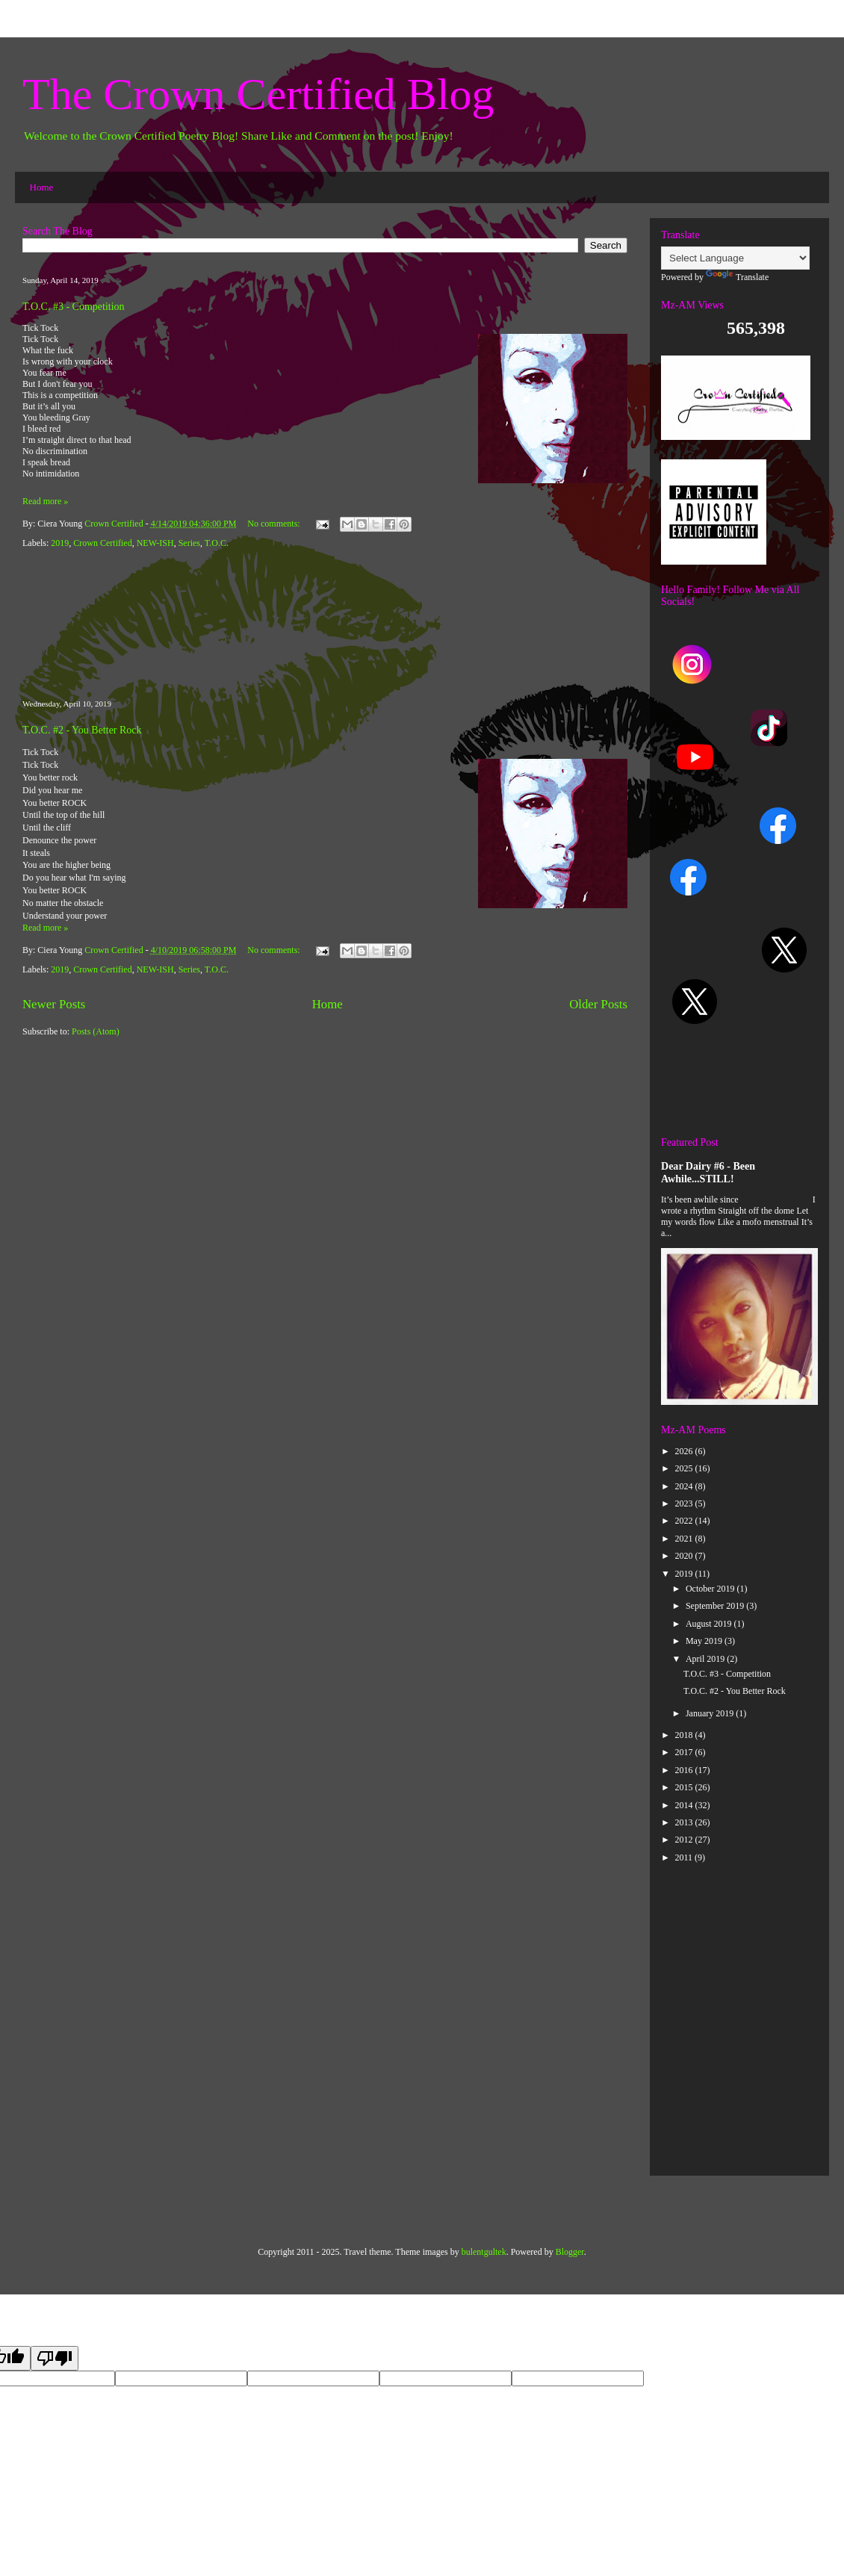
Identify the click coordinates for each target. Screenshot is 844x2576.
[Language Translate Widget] (735, 258)
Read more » (45, 501)
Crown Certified (102, 543)
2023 (685, 1503)
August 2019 (710, 1623)
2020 (685, 1556)
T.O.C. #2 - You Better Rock (82, 730)
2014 (685, 1805)
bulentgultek (484, 2252)
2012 (685, 1839)
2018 (685, 1735)
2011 (685, 1857)
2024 (685, 1486)
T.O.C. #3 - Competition (73, 306)
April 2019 (706, 1659)
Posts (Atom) (96, 1031)
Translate (737, 277)
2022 (685, 1520)
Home (42, 187)
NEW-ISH (155, 543)
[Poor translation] (54, 2358)
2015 (685, 1787)
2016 (685, 1770)
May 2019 (705, 1641)
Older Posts (598, 1004)
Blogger (570, 2252)
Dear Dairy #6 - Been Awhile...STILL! (708, 1172)
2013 (685, 1822)
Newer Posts (53, 1004)
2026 (685, 1451)
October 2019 (711, 1588)
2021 (685, 1538)
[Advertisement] (325, 625)
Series (189, 543)
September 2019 (716, 1606)
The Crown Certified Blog (258, 94)
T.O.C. (217, 543)
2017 (685, 1752)
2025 (685, 1468)
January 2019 (711, 1713)
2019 (60, 543)
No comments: (274, 523)
